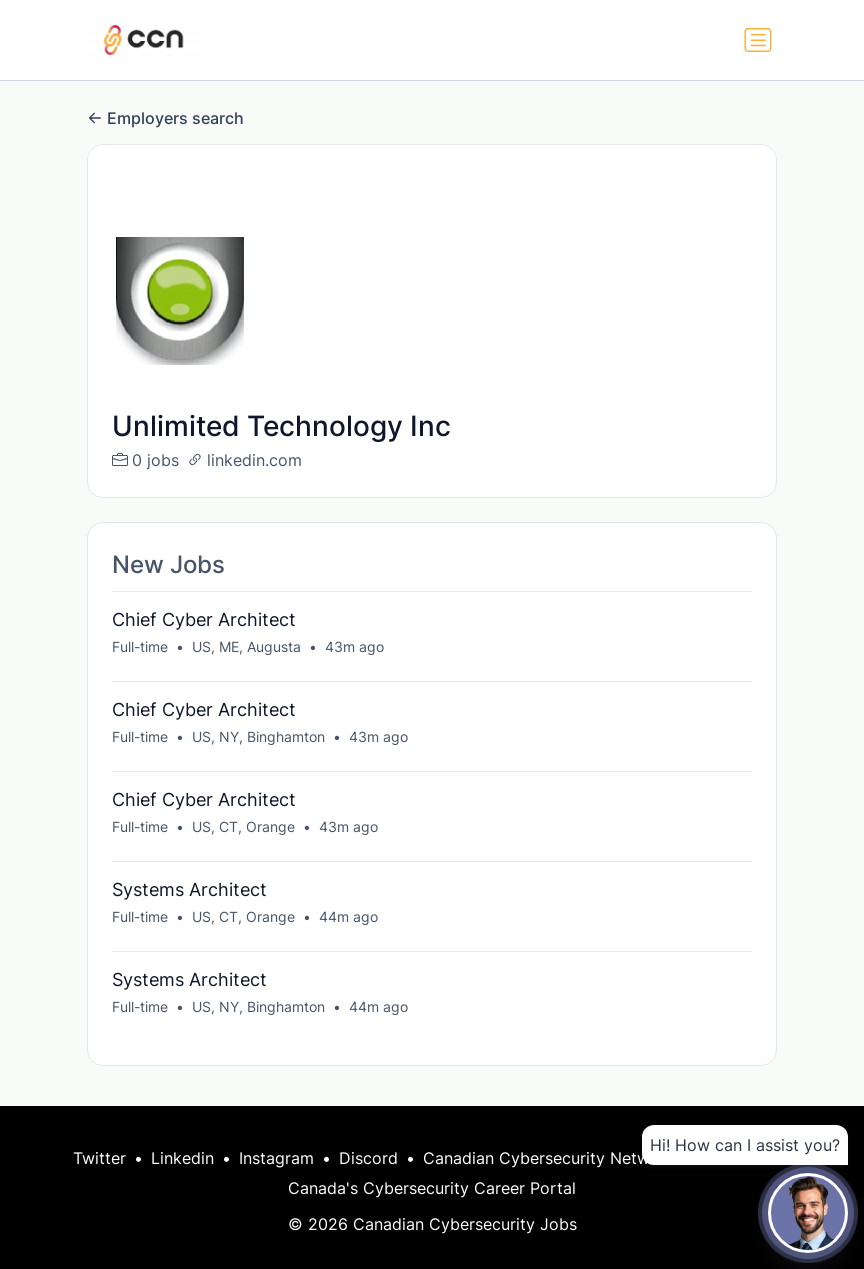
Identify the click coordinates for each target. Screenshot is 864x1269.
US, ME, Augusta (246, 646)
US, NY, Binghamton (258, 736)
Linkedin (182, 1158)
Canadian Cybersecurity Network (549, 1158)
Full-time (140, 646)
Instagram (276, 1158)
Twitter (99, 1158)
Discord (368, 1158)
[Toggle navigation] (758, 40)
